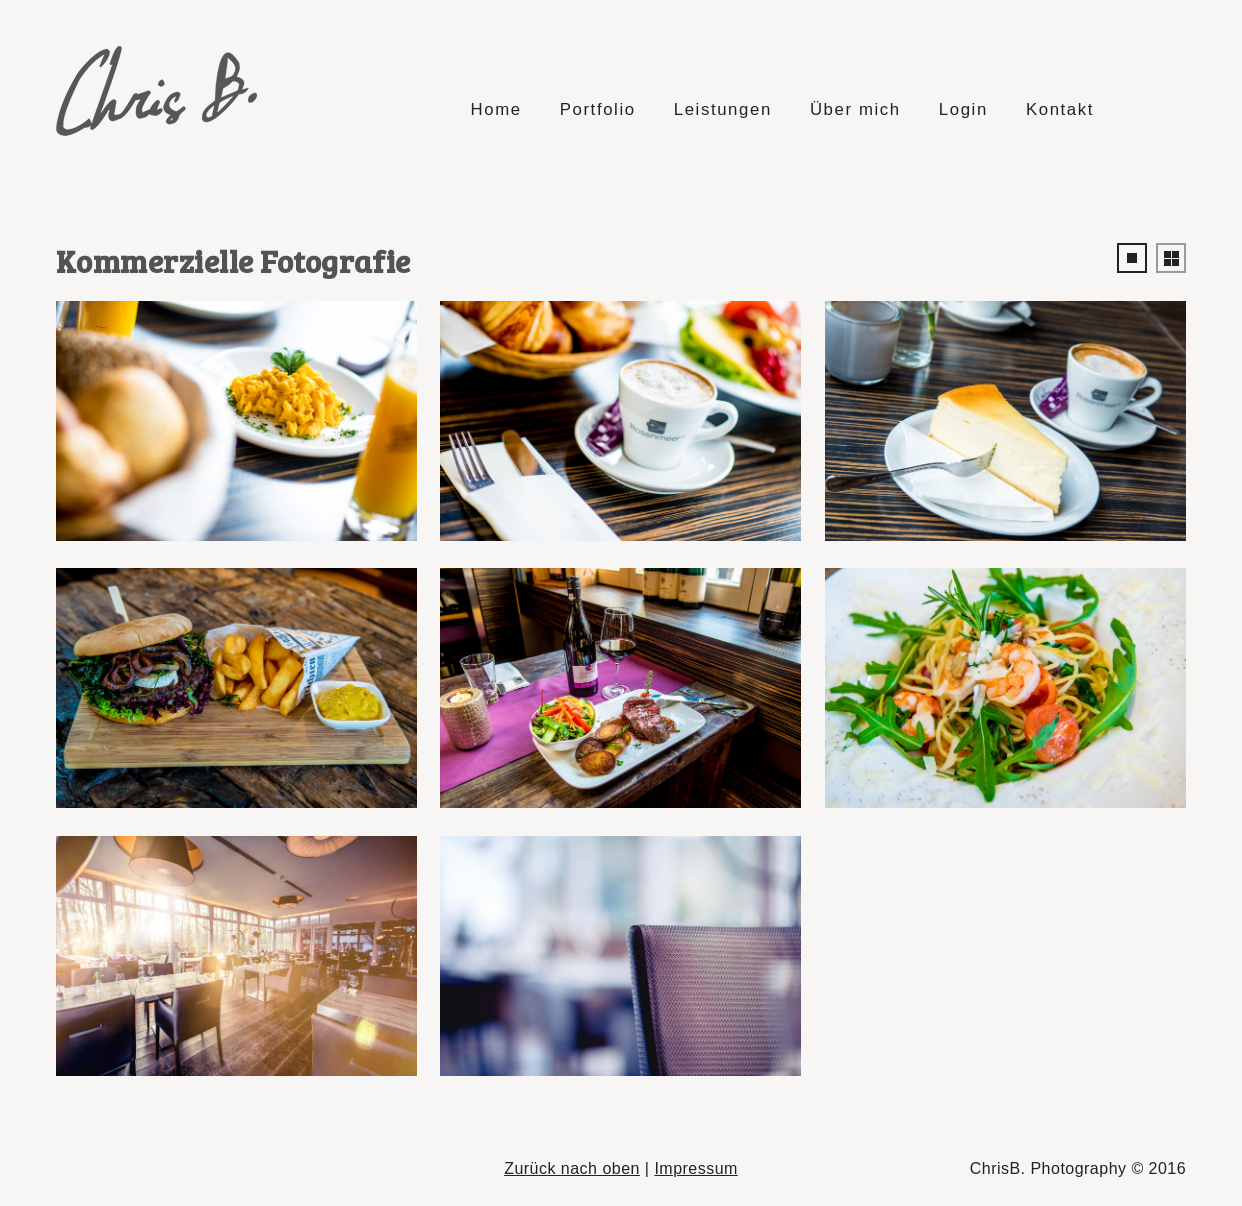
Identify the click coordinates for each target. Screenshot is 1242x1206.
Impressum (695, 1168)
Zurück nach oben (572, 1168)
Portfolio (598, 109)
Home (495, 109)
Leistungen (723, 109)
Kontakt (1060, 109)
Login (963, 109)
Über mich (855, 109)
